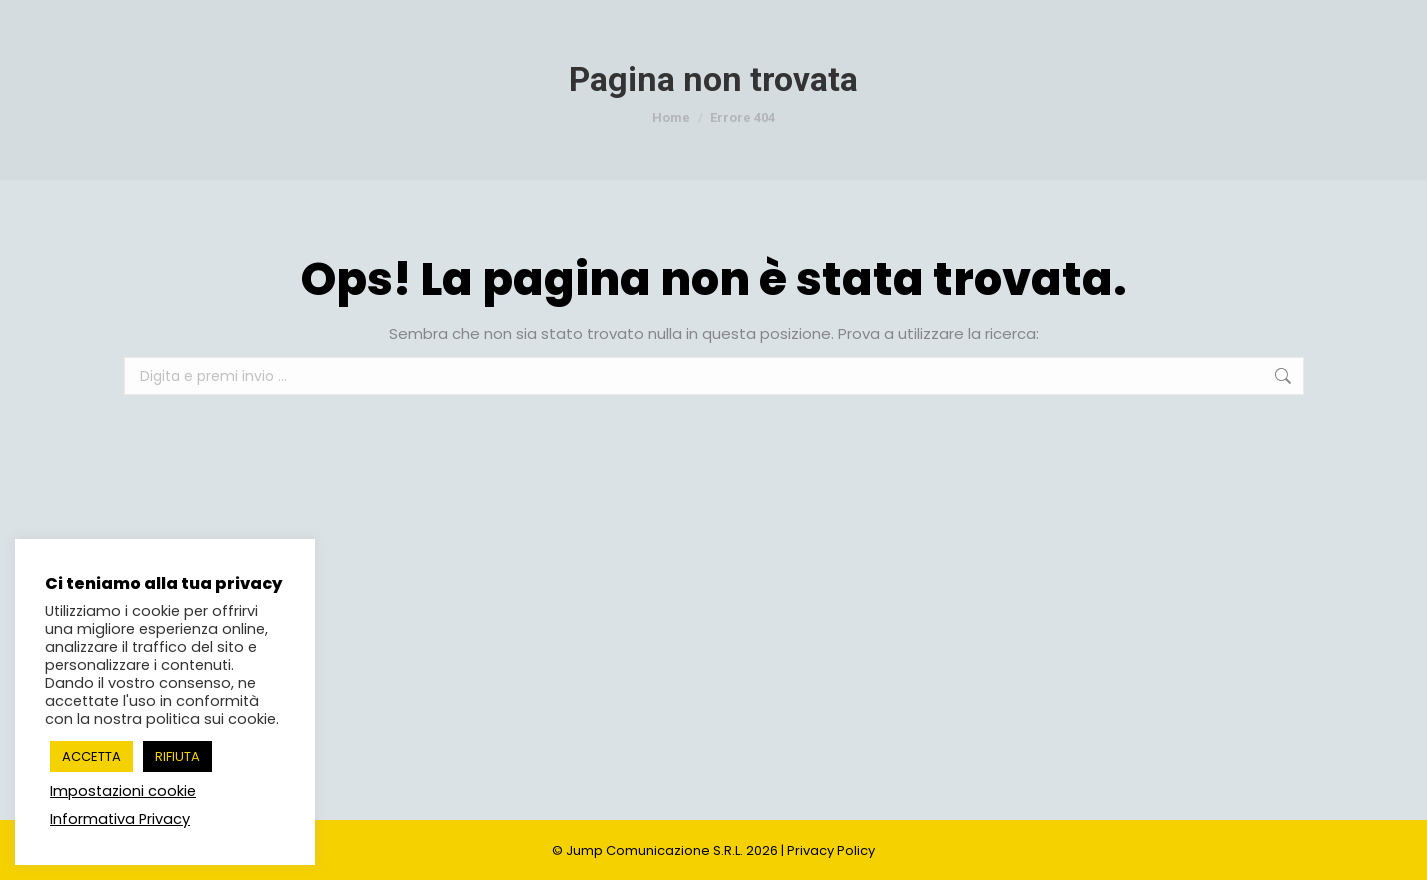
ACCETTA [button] (91, 756)
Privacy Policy (831, 850)
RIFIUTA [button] (177, 756)
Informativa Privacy (120, 819)
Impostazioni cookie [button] (123, 791)
